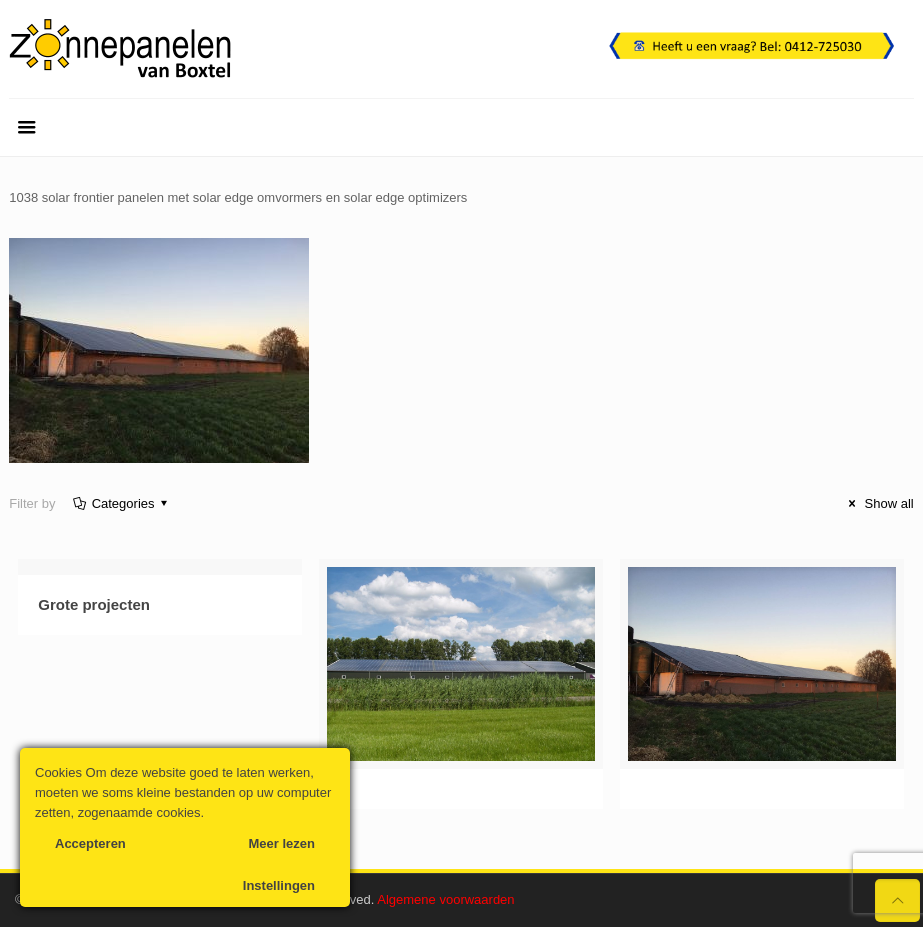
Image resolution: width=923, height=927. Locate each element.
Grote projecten (94, 604)
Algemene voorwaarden (445, 899)
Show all (878, 503)
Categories (121, 503)
